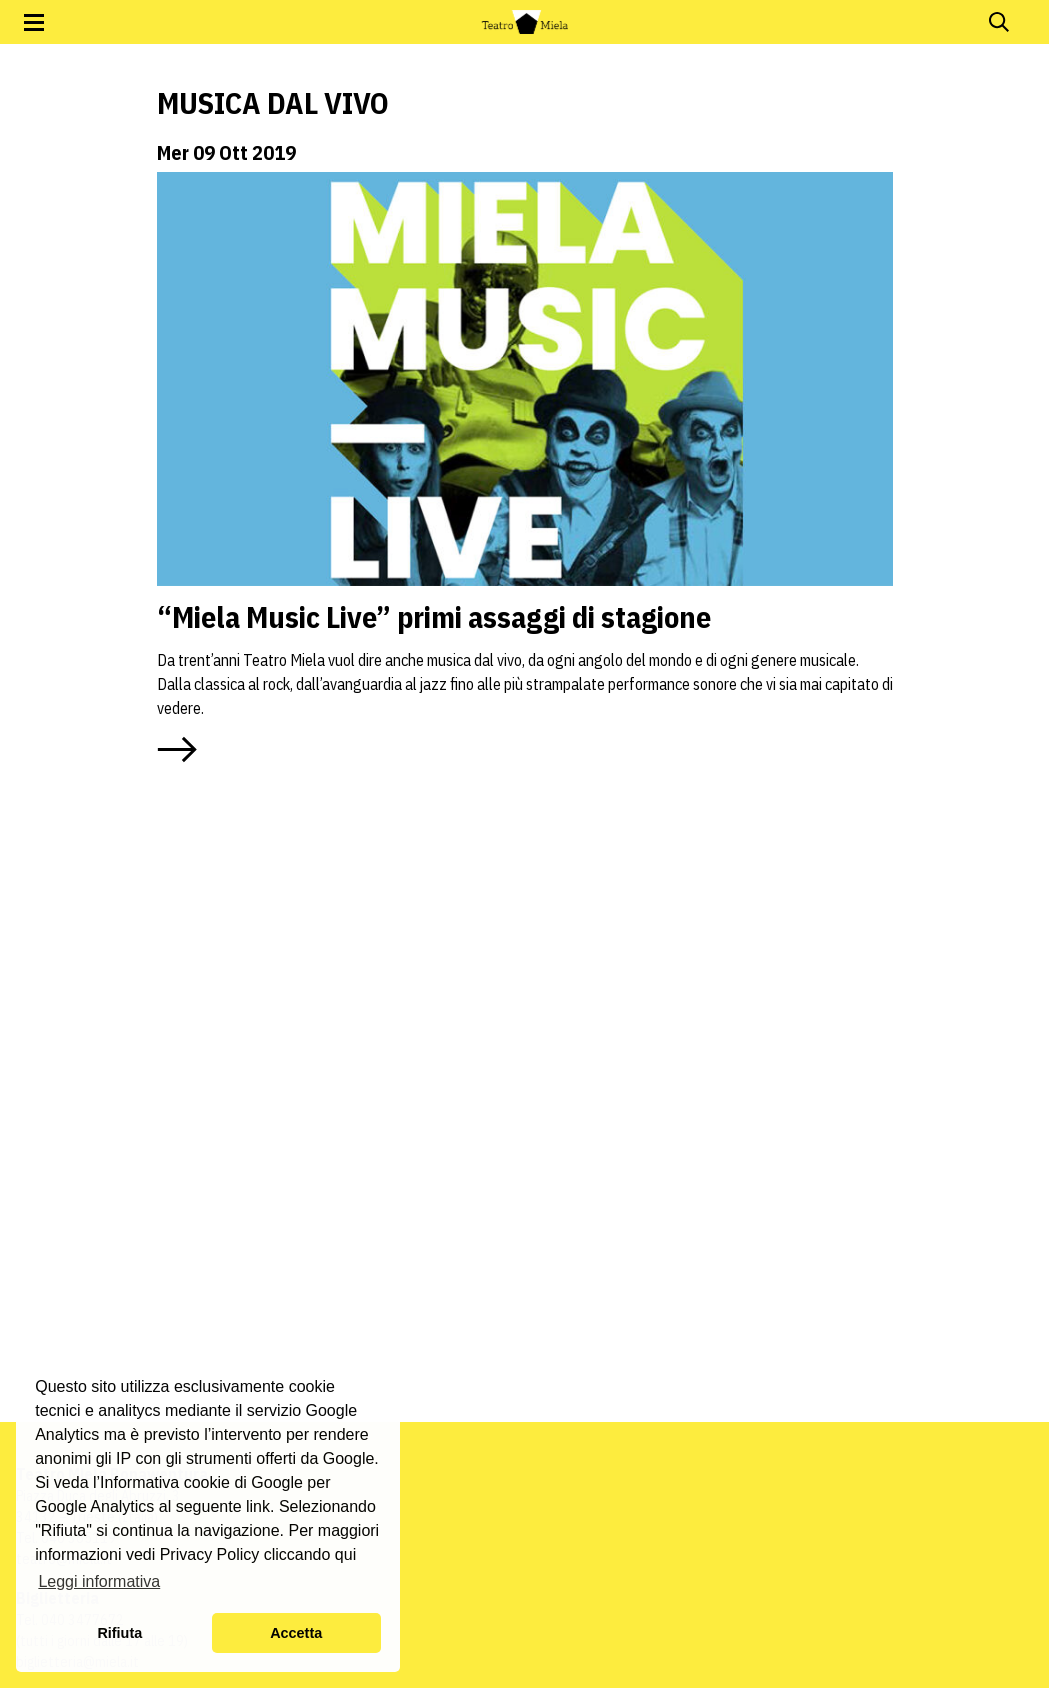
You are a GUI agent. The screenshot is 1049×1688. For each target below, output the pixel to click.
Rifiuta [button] (119, 1633)
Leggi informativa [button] (99, 1581)
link (258, 1506)
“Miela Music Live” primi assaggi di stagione (434, 616)
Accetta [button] (296, 1633)
